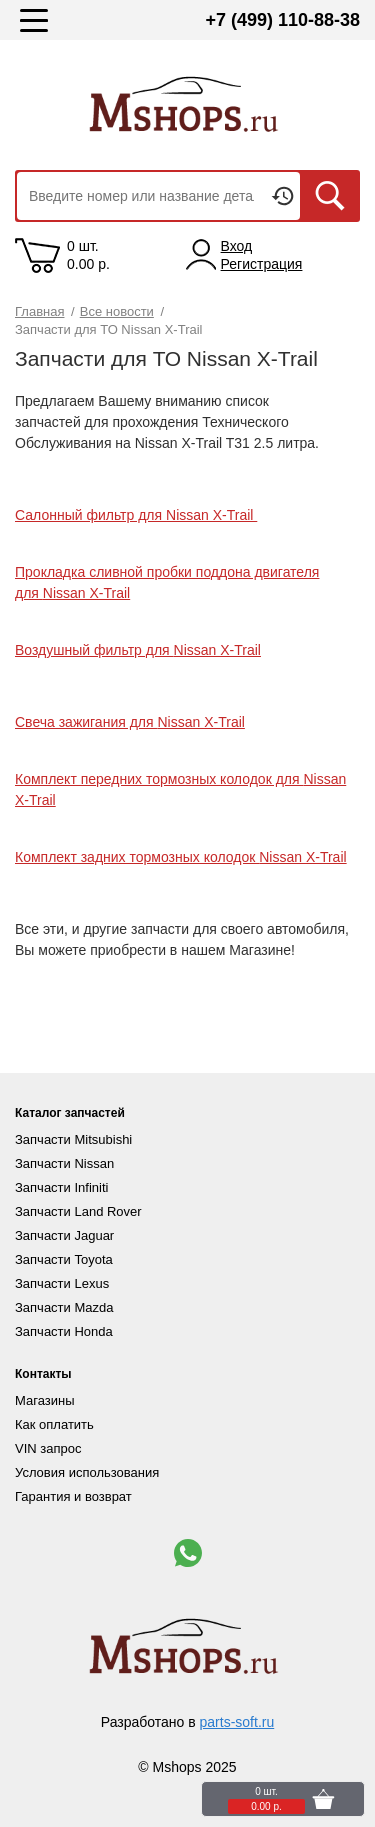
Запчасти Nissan (64, 1163)
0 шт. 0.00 (88, 255)
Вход (237, 246)
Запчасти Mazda (64, 1307)
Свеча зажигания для (130, 722)
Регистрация (262, 264)
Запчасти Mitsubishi (73, 1139)
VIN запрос (48, 1448)
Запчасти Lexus (62, 1283)
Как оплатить (54, 1424)
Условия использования (87, 1472)
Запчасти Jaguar (64, 1235)
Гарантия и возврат (73, 1496)
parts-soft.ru (237, 1722)
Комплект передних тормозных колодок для (159, 779)
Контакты (43, 1374)
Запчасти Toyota (64, 1259)
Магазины (45, 1400)
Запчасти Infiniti (61, 1187)
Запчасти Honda (64, 1331)
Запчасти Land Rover (78, 1211)
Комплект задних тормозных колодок (181, 857)
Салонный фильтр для (136, 515)
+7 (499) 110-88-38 (282, 20)
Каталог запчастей (70, 1113)
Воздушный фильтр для (138, 650)
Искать (330, 196)
